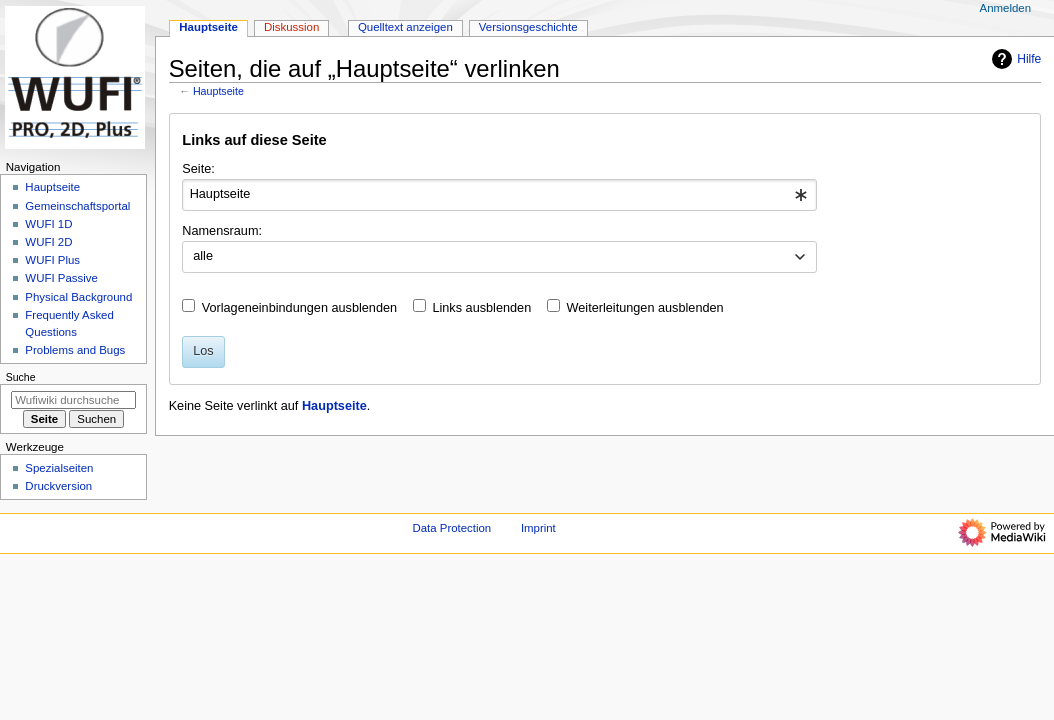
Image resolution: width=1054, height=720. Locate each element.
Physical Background (78, 297)
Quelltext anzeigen (405, 27)
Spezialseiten (59, 468)
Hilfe (1014, 59)
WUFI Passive (61, 278)
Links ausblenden (481, 308)
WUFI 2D (48, 242)
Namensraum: (222, 231)
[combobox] (499, 195)
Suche (21, 377)
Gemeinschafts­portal (77, 206)
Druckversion (58, 486)
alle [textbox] (203, 256)
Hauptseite (218, 91)
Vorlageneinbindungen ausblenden (299, 308)
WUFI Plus (52, 260)
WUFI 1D (48, 224)
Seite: (198, 169)
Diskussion (291, 27)
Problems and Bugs (75, 350)
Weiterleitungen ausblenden (645, 308)
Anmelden (1006, 8)
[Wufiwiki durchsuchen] (73, 400)
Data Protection (451, 528)
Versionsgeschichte (528, 27)
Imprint (538, 528)
